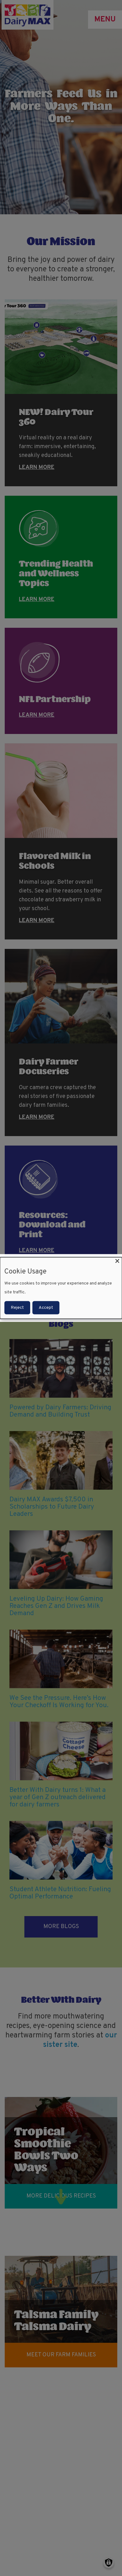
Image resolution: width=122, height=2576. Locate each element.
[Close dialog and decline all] (117, 1261)
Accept (46, 1307)
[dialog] (61, 1288)
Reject (17, 1307)
